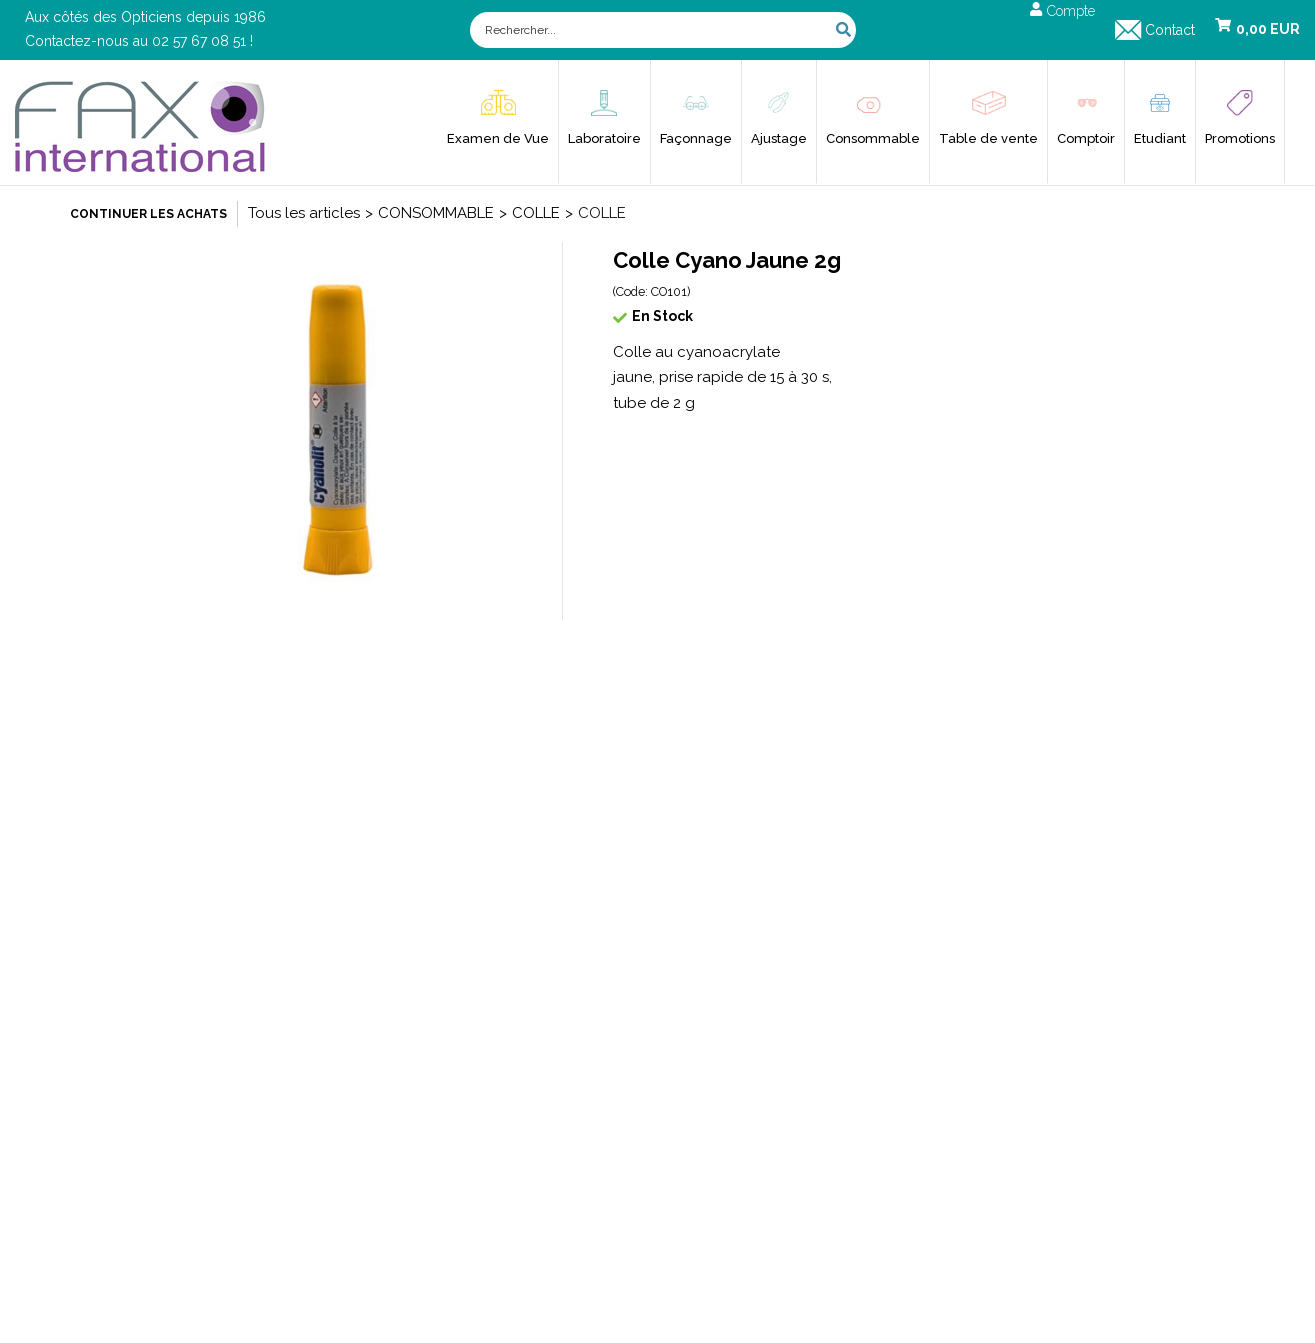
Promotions (1240, 138)
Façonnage (696, 138)
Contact (1170, 30)
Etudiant (1160, 138)
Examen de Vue (498, 138)
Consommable (873, 138)
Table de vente (988, 138)
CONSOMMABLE (436, 213)
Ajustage (779, 138)
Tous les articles (304, 213)
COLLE (536, 213)
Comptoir (1086, 138)
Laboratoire (604, 138)
